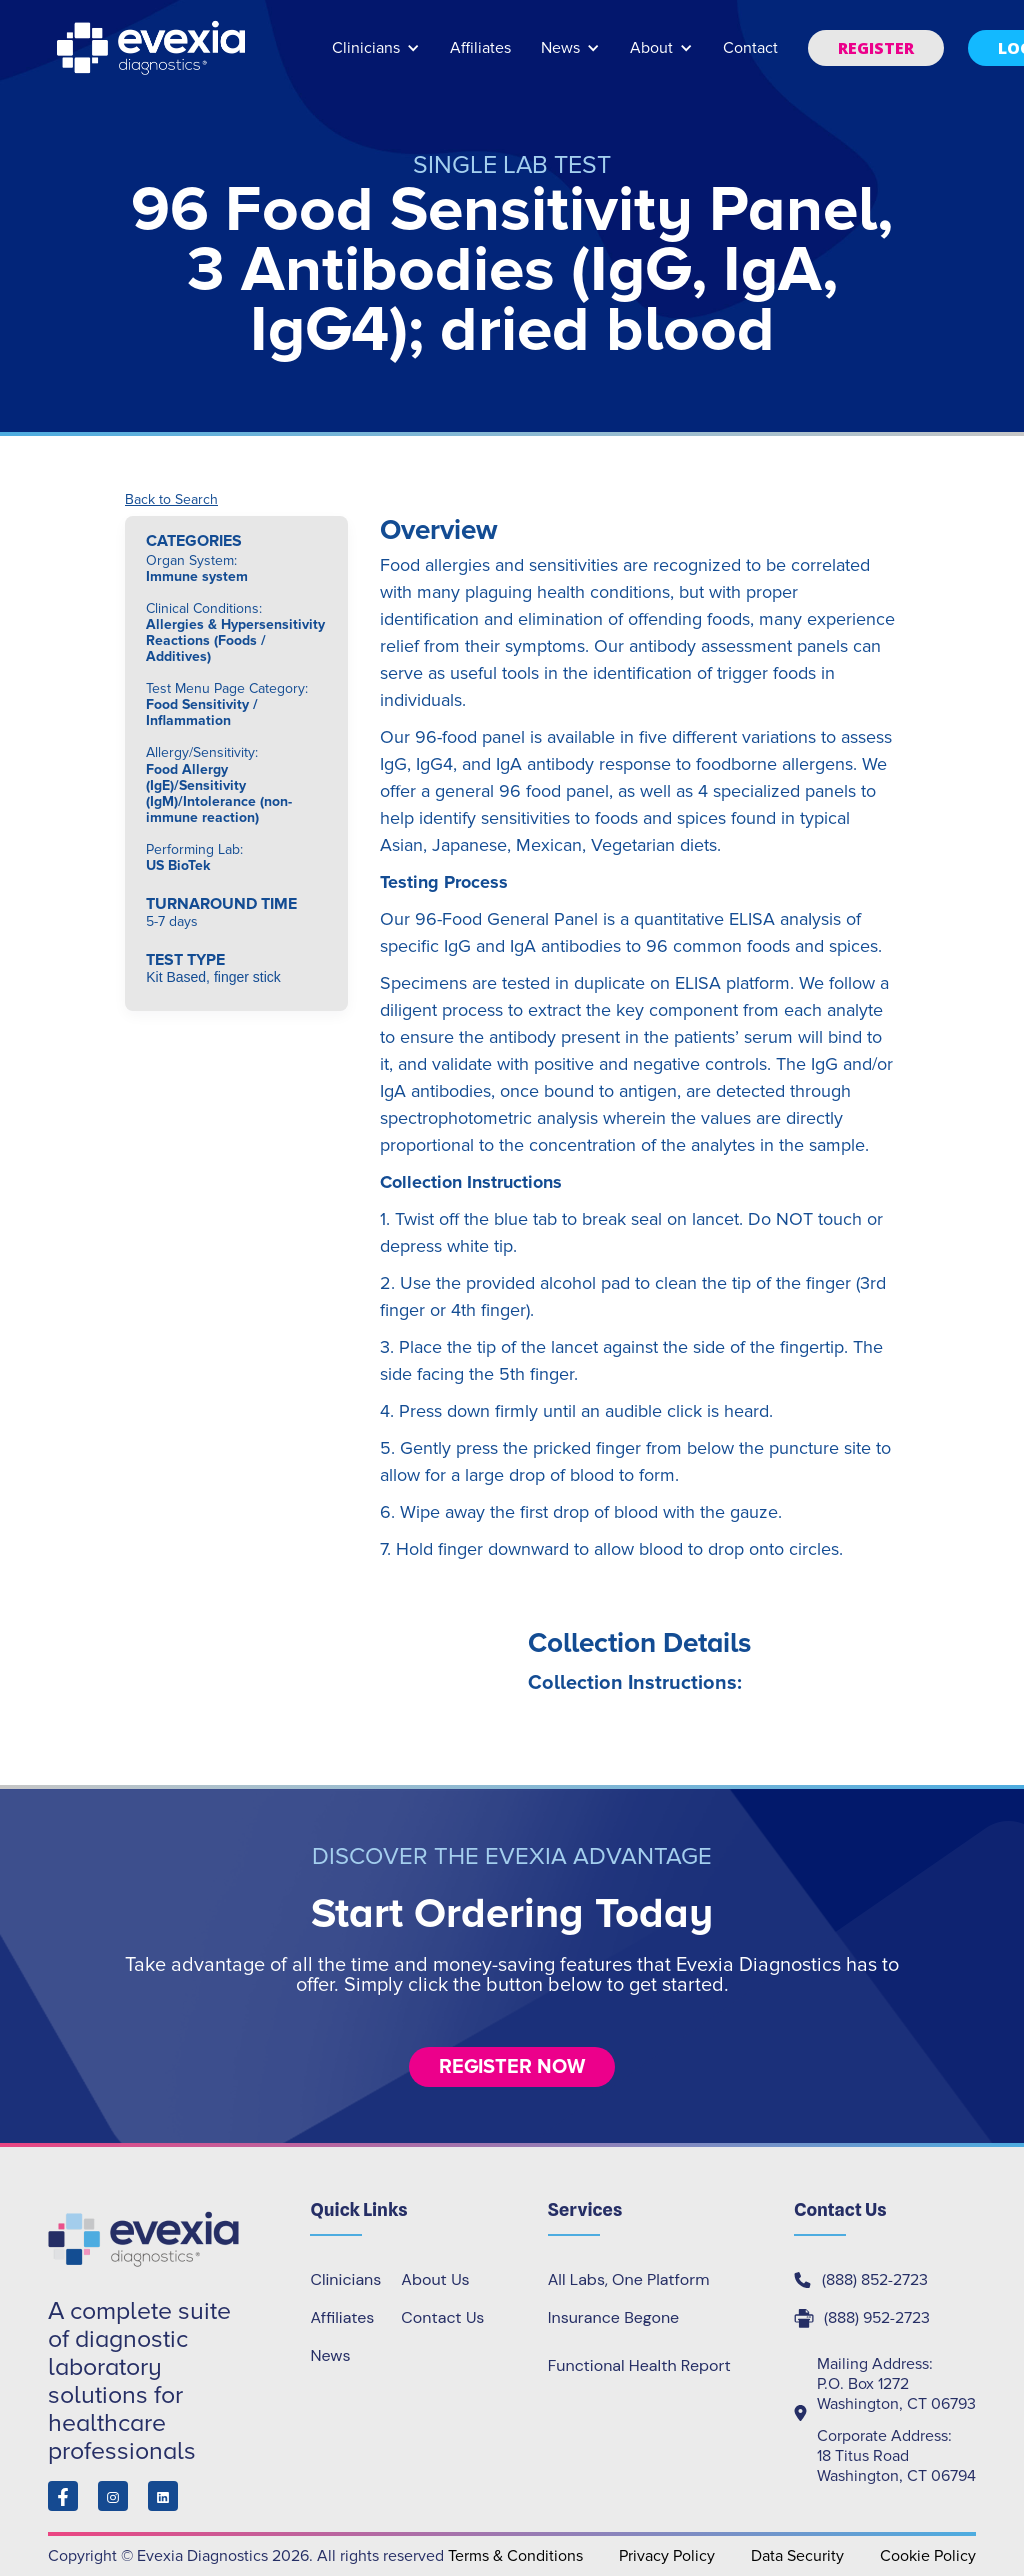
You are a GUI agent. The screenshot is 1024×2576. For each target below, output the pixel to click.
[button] (376, 57)
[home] (153, 48)
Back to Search (171, 500)
